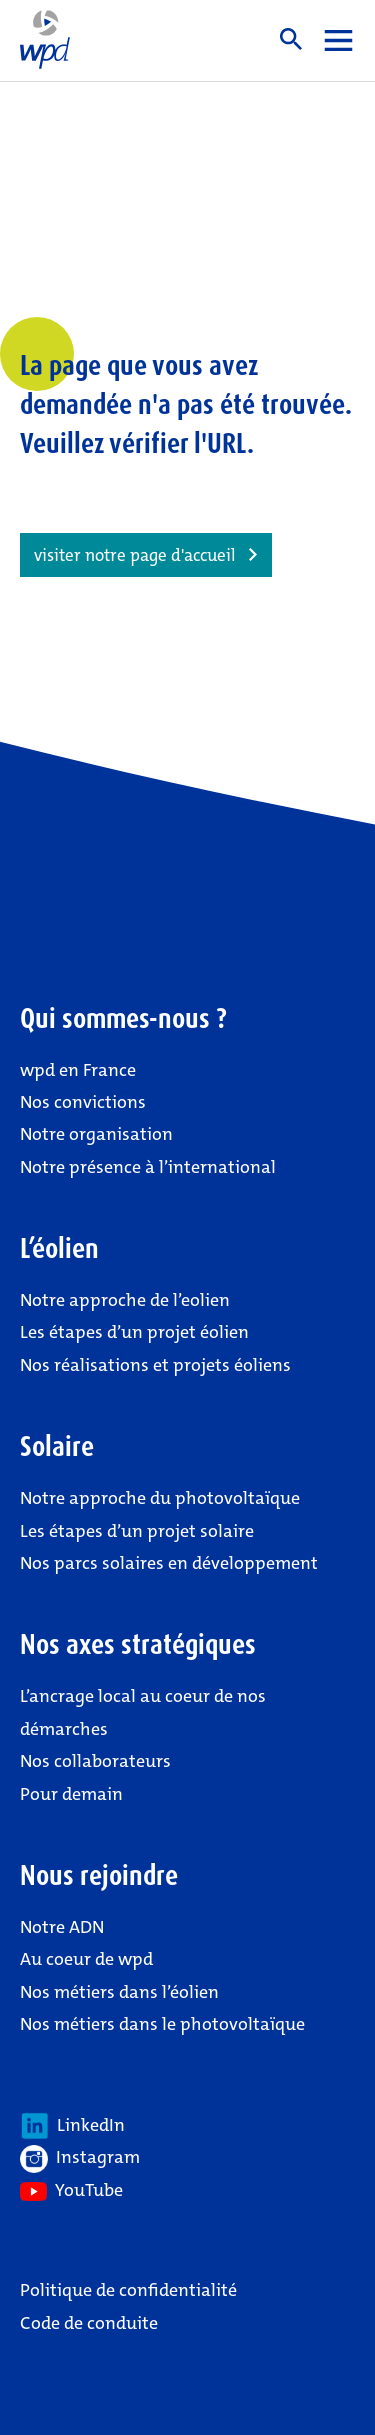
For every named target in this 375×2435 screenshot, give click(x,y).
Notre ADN (62, 1927)
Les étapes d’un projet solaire (137, 1531)
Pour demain (71, 1794)
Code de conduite (89, 2323)
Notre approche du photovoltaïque (160, 1498)
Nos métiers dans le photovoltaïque (162, 2024)
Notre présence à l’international (148, 1167)
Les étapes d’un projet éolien (134, 1332)
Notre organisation (96, 1134)
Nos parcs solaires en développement (169, 1563)
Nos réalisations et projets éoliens (155, 1365)
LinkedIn (72, 2126)
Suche (291, 39)
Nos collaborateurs (95, 1761)
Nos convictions (83, 1102)
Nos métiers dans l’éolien (119, 1992)
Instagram (80, 2159)
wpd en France (78, 1070)
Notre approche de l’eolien (125, 1300)
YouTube (71, 2190)
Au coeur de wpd (86, 1959)
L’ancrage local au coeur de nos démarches (143, 1712)
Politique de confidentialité (128, 2290)
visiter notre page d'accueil (135, 555)
